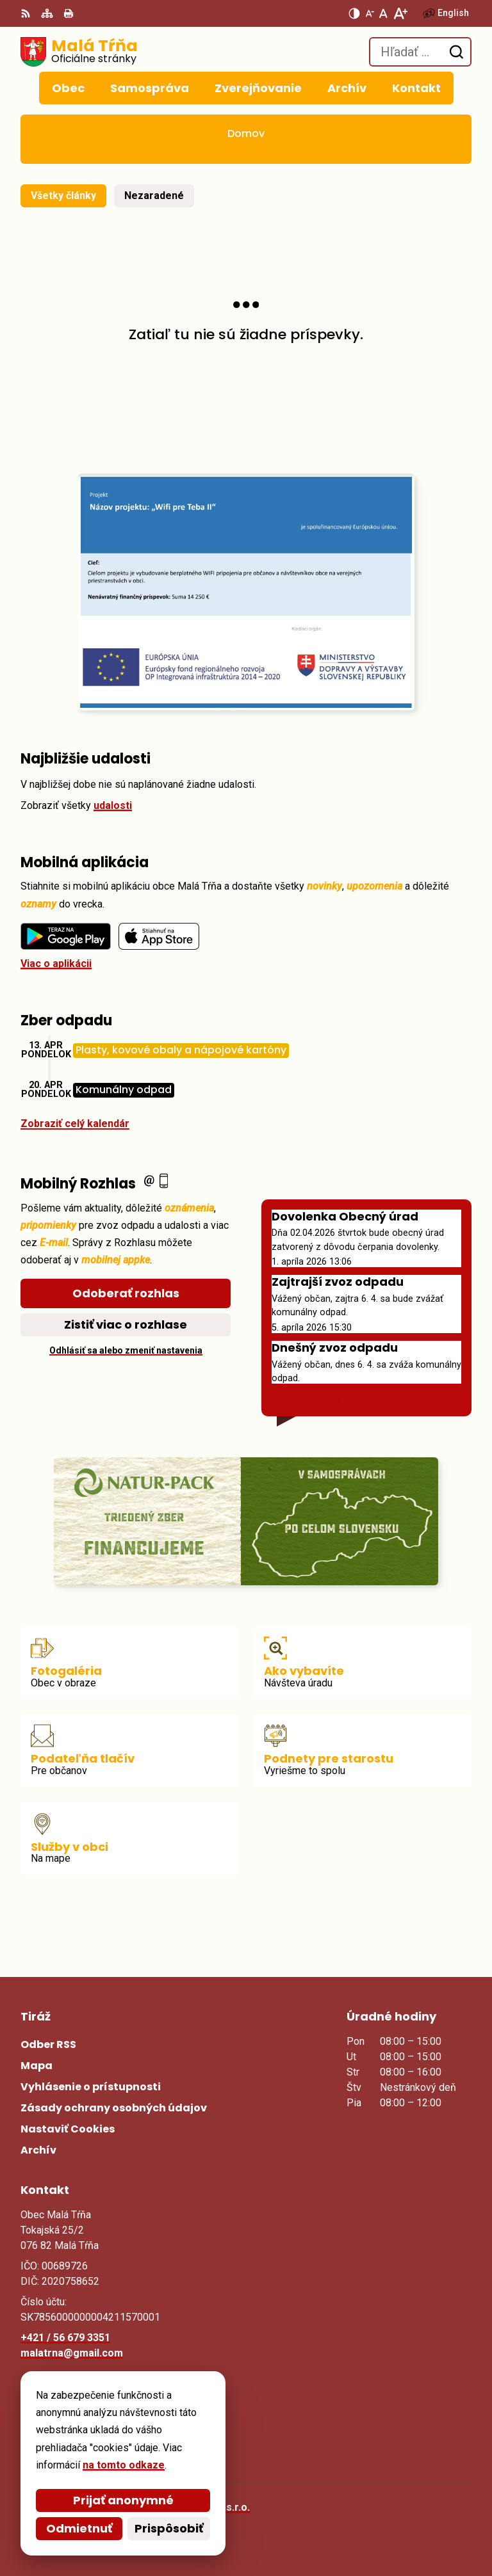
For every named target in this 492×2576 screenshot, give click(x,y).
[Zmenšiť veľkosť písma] (370, 13)
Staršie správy (306, 1397)
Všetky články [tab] (63, 195)
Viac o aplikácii (56, 963)
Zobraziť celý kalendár (74, 1123)
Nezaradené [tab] (154, 195)
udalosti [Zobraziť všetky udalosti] (113, 805)
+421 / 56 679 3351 (65, 2338)
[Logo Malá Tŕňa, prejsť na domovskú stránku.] (79, 52)
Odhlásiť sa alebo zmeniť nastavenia (125, 1350)
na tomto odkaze (118, 2465)
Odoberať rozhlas (125, 1293)
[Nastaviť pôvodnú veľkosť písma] (383, 13)
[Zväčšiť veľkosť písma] (400, 13)
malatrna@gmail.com (71, 2353)
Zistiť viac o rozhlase (125, 1324)
